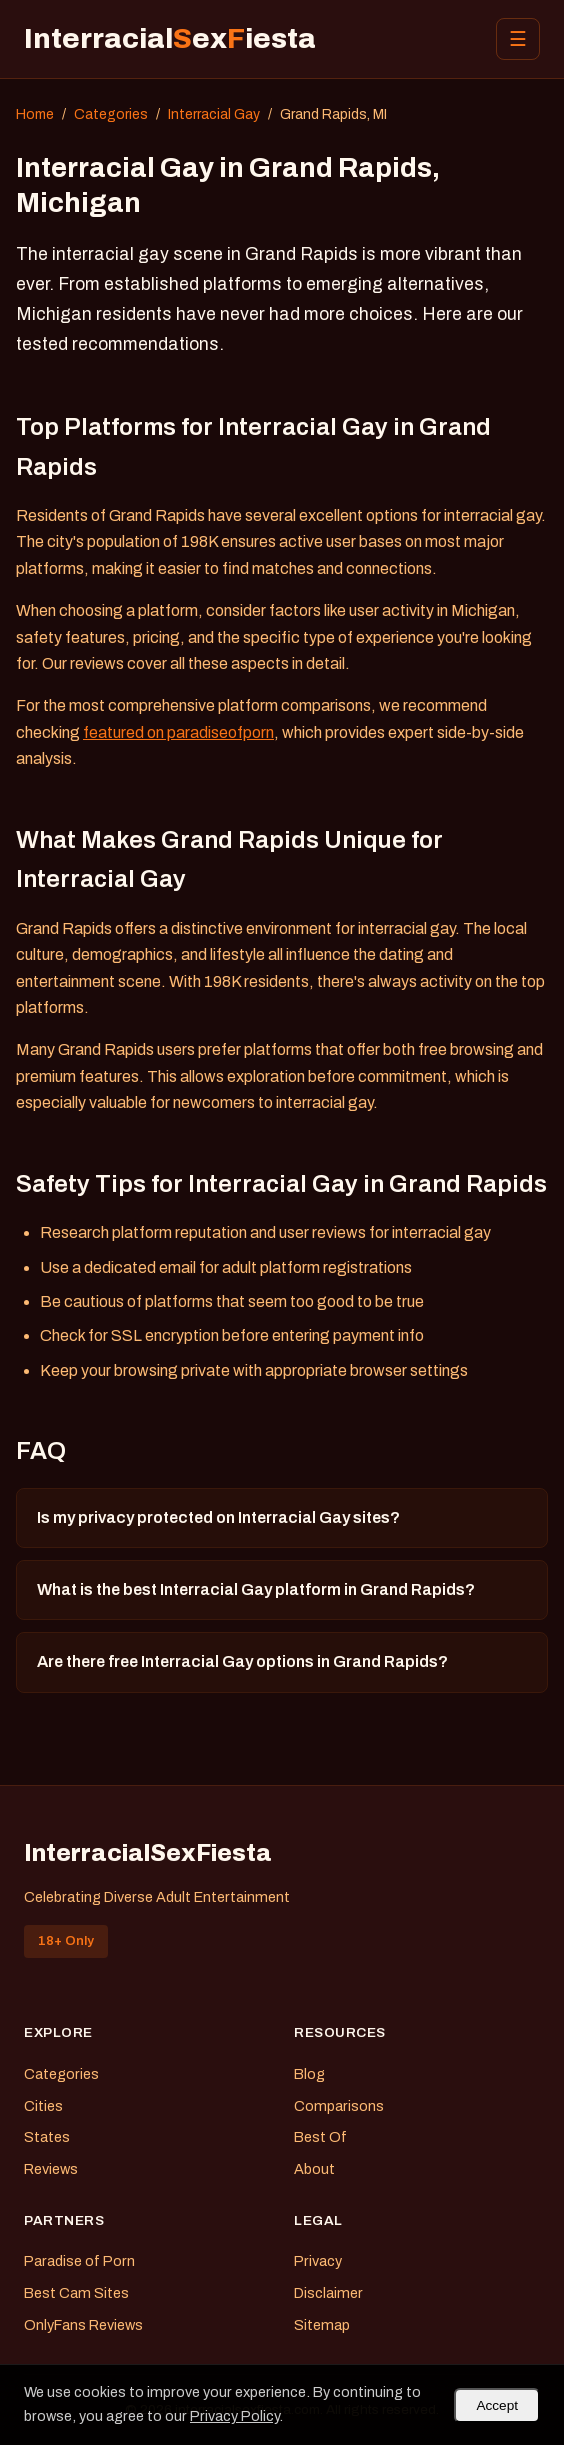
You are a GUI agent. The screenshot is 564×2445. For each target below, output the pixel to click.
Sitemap (322, 2325)
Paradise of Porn (79, 2261)
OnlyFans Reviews (83, 2325)
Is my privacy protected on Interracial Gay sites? (218, 1517)
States (47, 2137)
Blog (309, 2074)
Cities (43, 2106)
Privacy (318, 2261)
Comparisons (339, 2106)
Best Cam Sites (76, 2293)
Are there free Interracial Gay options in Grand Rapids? (242, 1661)
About (314, 2169)
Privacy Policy (234, 2416)
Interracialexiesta (170, 38)
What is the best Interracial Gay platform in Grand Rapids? (256, 1589)
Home (35, 114)
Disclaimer (328, 2293)
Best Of (320, 2137)
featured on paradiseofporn (178, 732)
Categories (111, 114)
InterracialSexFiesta (148, 1853)
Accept (497, 2405)
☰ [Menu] (518, 39)
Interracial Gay (214, 114)
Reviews (51, 2169)
